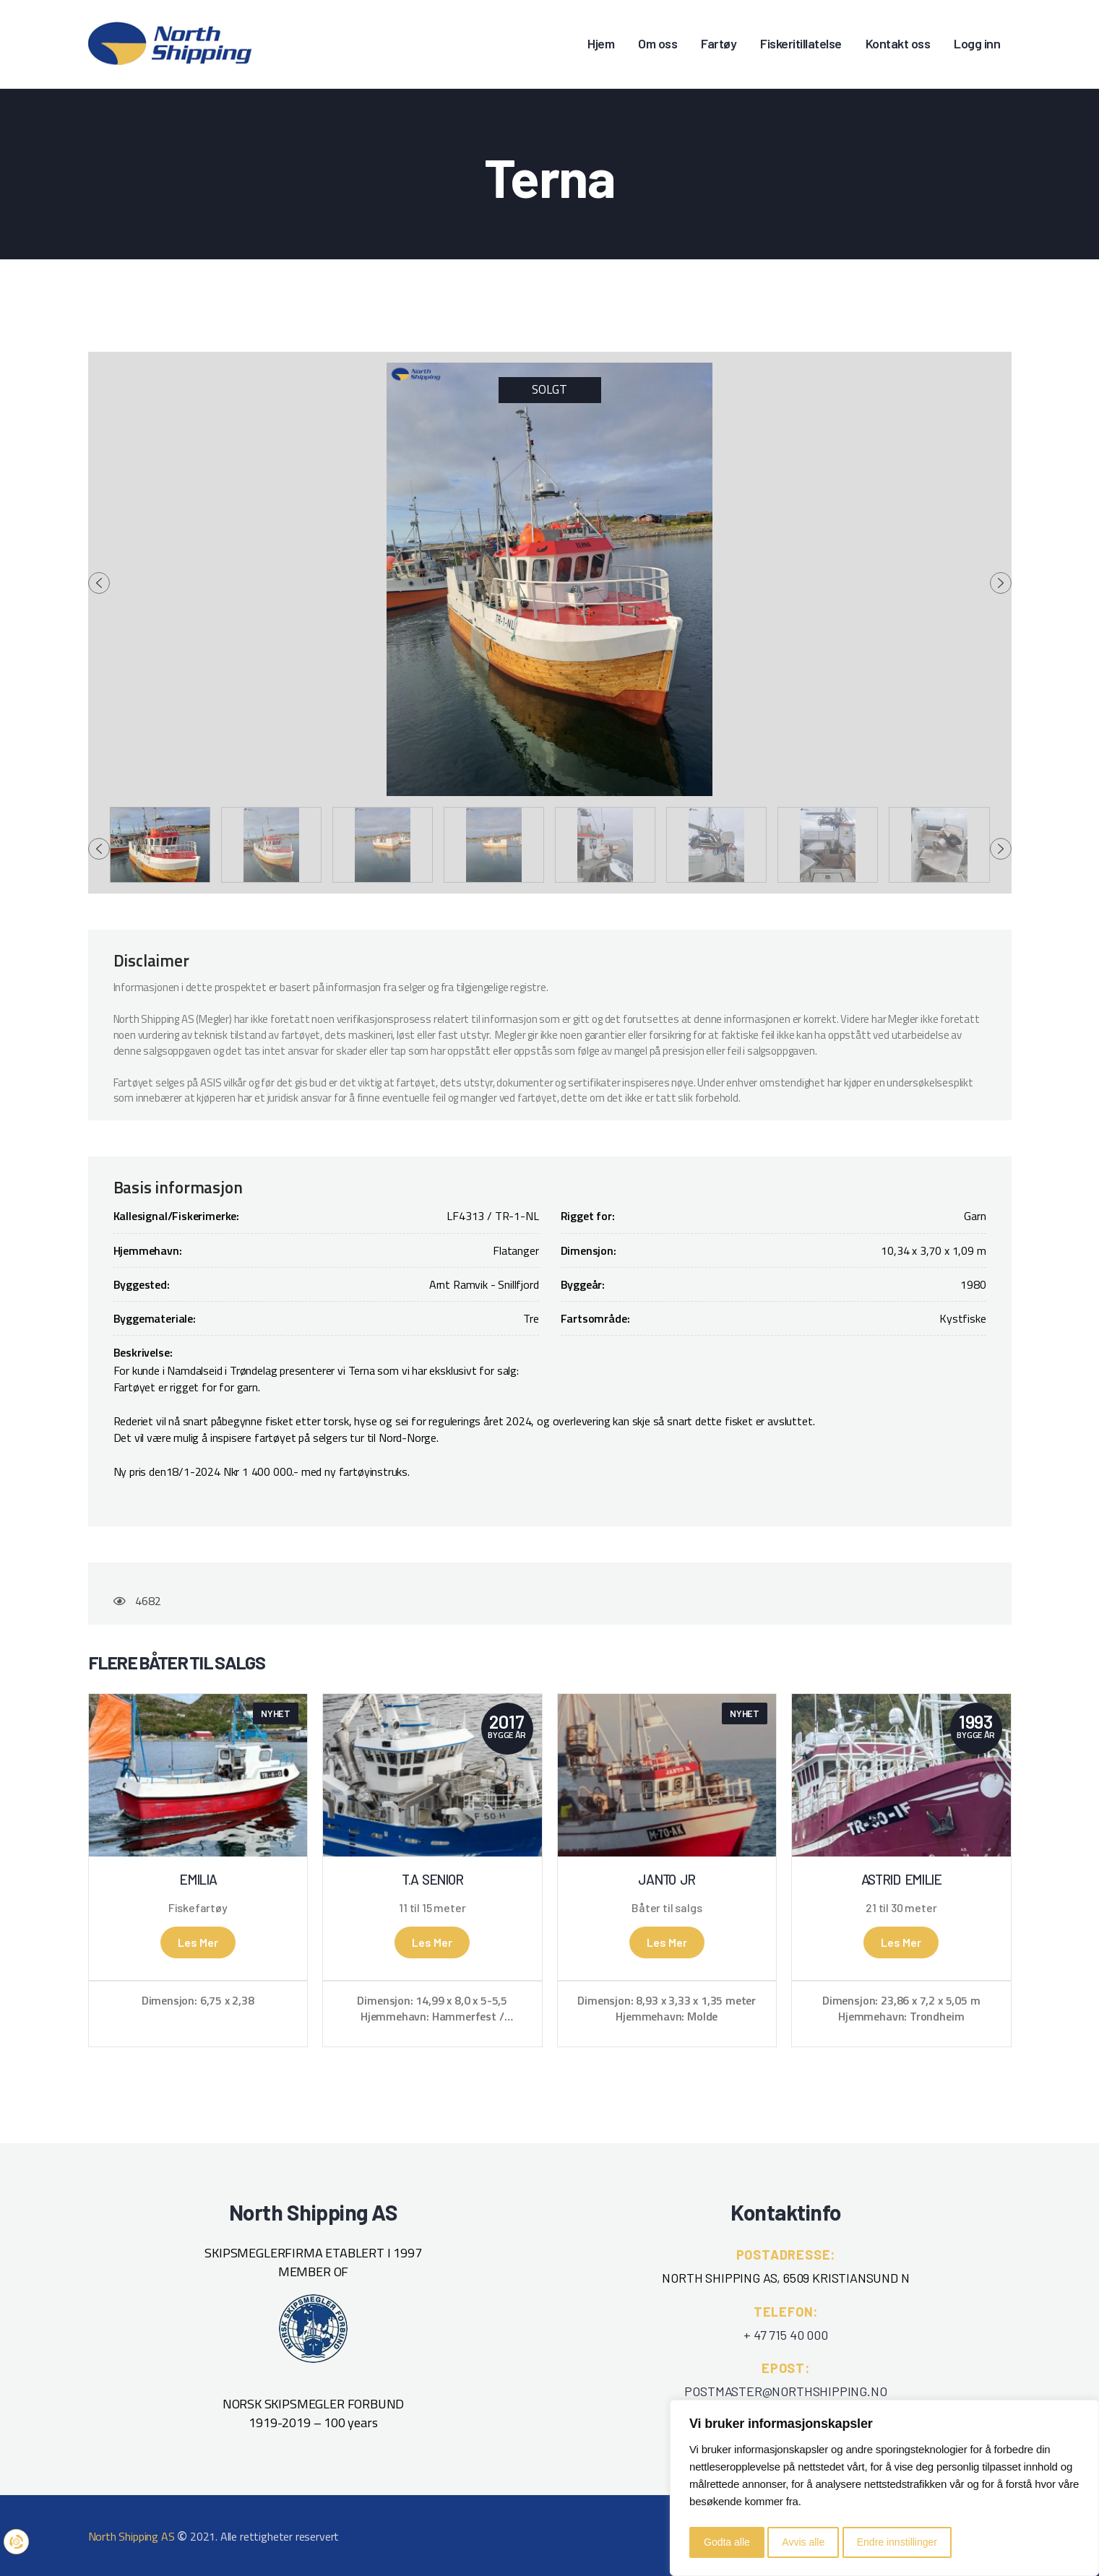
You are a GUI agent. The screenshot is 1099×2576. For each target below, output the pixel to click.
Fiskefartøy (198, 1907)
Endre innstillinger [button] (897, 2542)
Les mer (198, 1942)
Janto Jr (666, 1880)
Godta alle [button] (727, 2542)
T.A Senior (432, 1880)
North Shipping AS (131, 2536)
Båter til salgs (667, 1907)
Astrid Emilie (901, 1880)
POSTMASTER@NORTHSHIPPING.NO (785, 2391)
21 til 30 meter (901, 1907)
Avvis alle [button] (803, 2542)
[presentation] (99, 583)
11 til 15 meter (432, 1907)
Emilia (197, 1880)
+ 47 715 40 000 (785, 2335)
